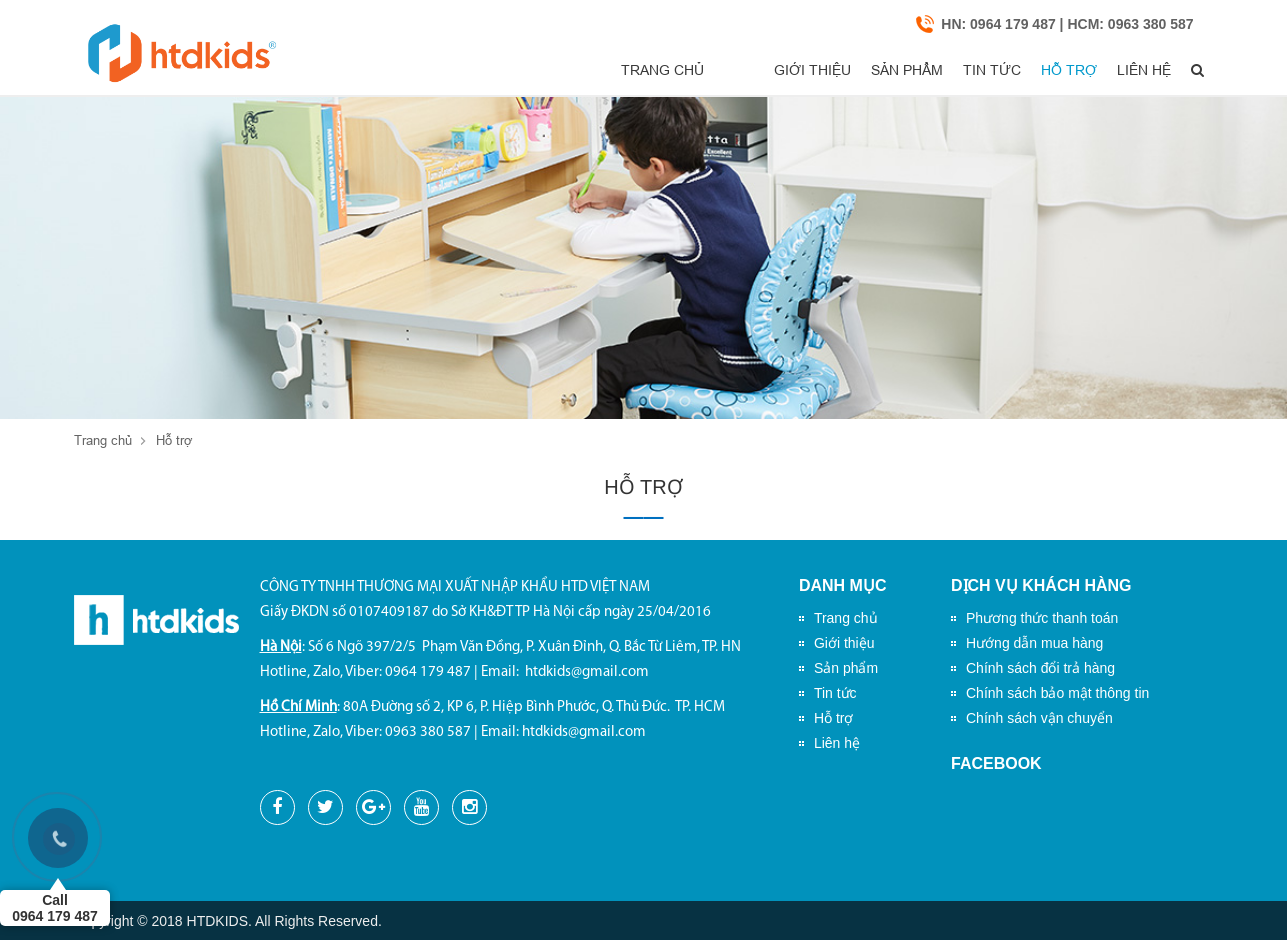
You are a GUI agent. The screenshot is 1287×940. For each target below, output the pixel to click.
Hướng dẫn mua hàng (1034, 644)
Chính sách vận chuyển (1039, 719)
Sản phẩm (843, 71)
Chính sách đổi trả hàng (1040, 669)
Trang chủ (619, 71)
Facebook (996, 764)
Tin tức (942, 71)
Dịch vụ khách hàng (1041, 586)
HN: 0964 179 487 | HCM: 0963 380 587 (1067, 25)
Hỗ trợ (1033, 71)
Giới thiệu (733, 71)
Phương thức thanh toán (1042, 619)
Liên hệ (1122, 71)
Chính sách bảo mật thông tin (1057, 694)
